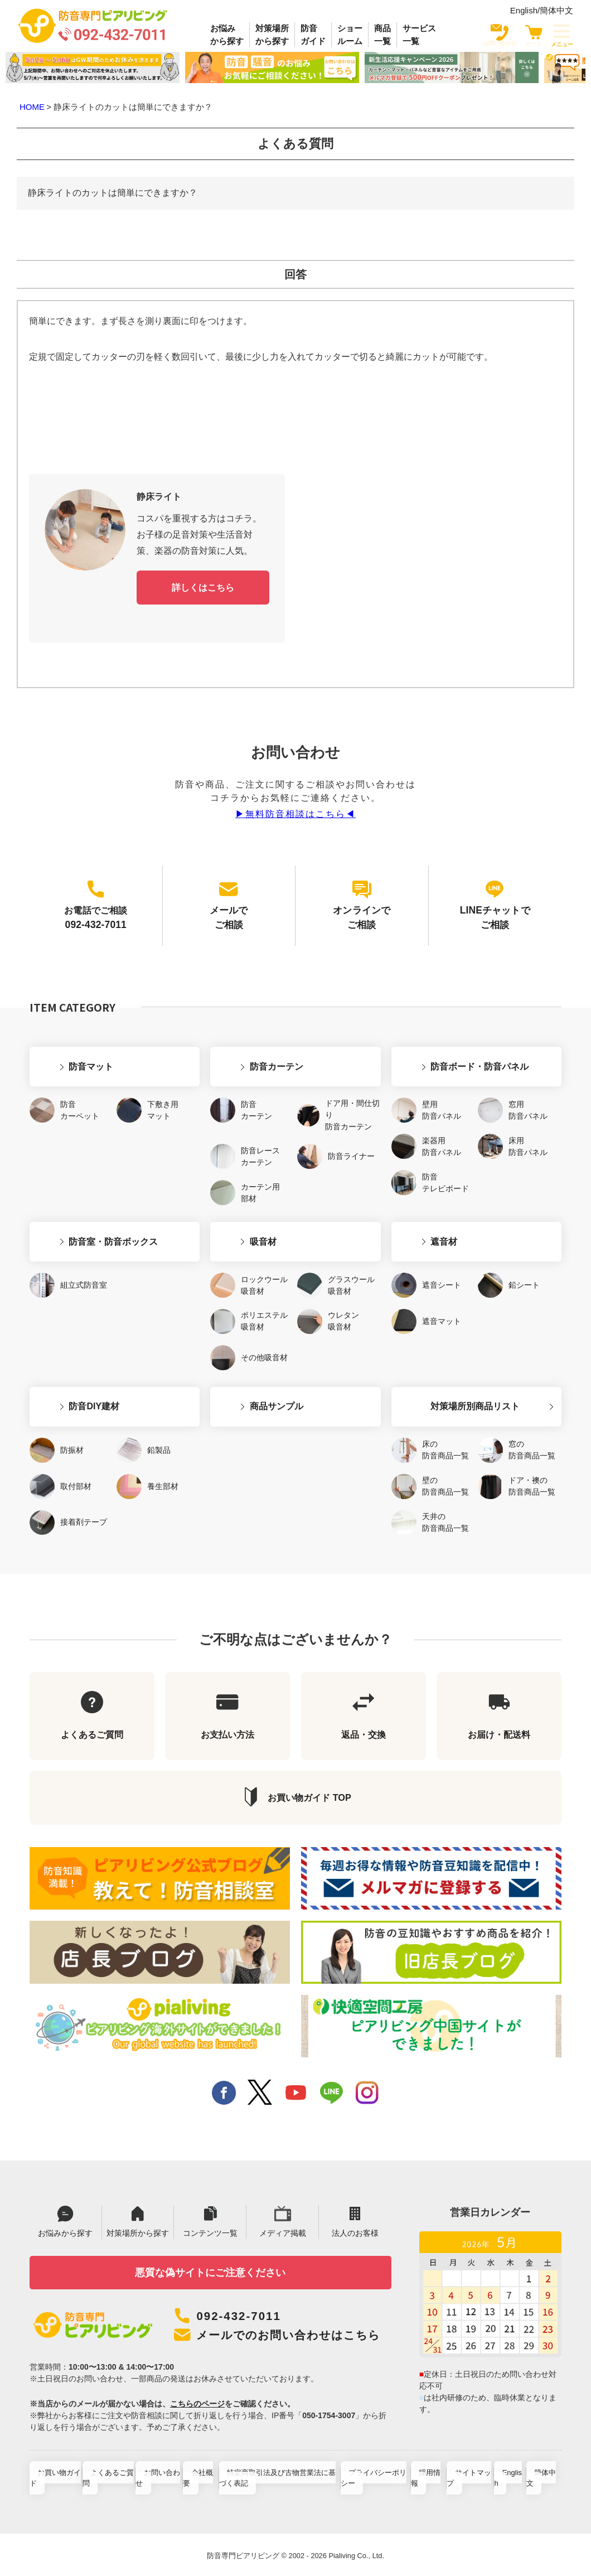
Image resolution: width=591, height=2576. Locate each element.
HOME (32, 107)
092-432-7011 (242, 2294)
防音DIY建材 (63, 1357)
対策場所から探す (272, 34)
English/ (525, 10)
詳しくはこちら (203, 586)
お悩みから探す (227, 34)
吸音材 (232, 1202)
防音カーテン (245, 1036)
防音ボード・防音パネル (449, 1036)
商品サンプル (245, 1357)
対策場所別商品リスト (444, 1357)
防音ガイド (313, 34)
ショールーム (349, 34)
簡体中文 (556, 10)
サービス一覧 (419, 34)
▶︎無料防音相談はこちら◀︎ (295, 812)
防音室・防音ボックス (82, 1202)
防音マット (60, 1036)
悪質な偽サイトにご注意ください (210, 2248)
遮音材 (413, 1202)
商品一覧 (382, 34)
